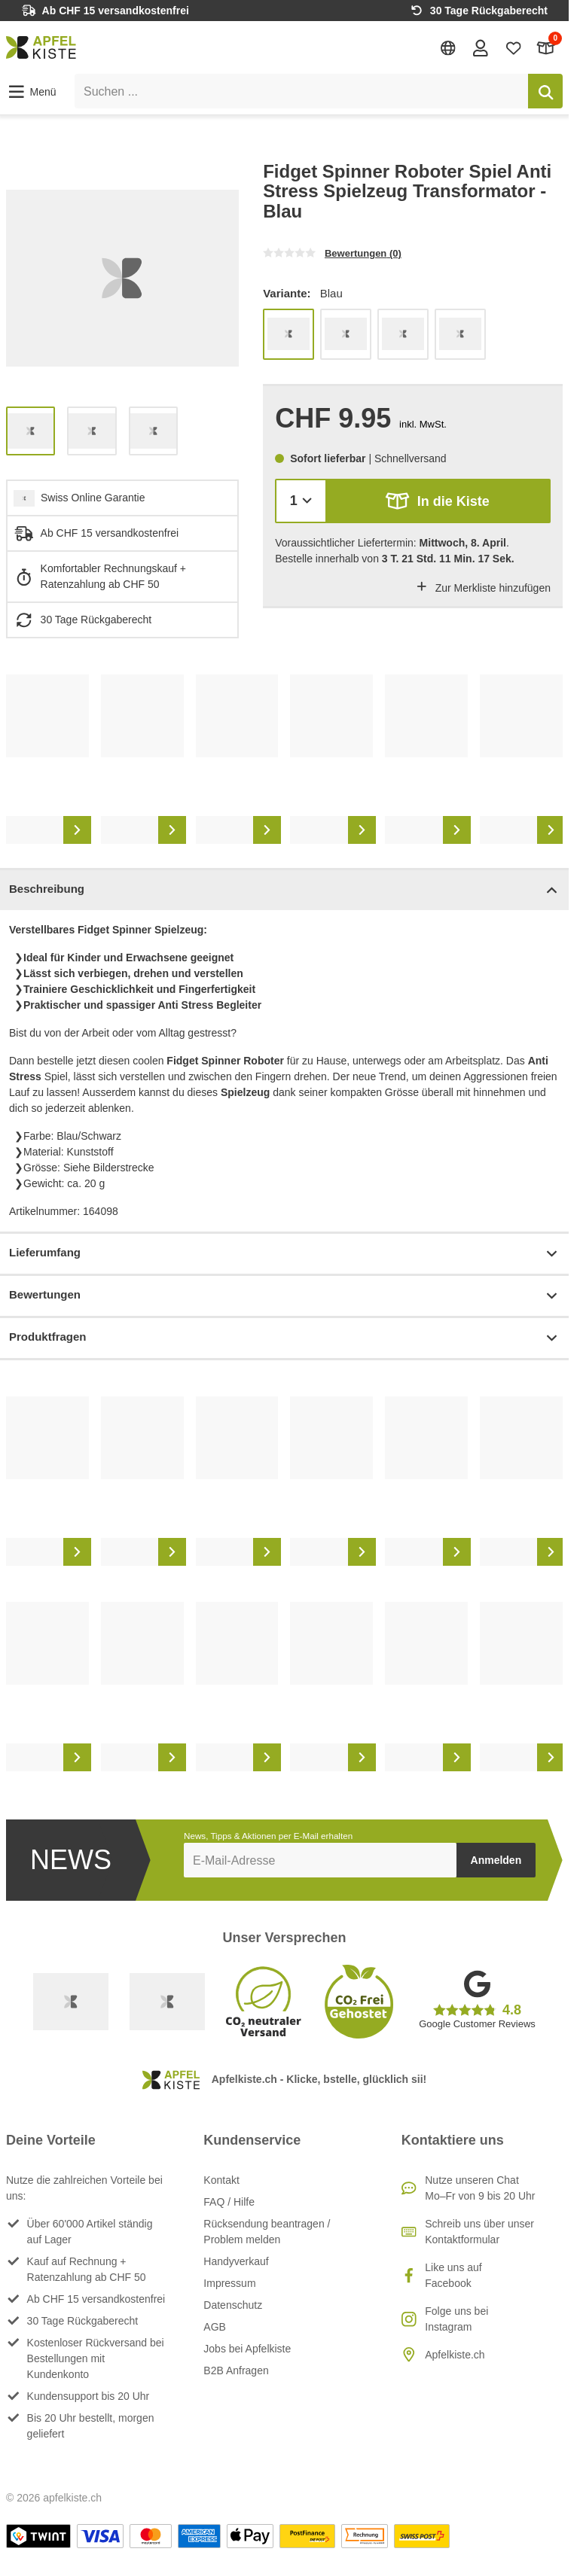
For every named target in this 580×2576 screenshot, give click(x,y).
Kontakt (221, 2180)
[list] (122, 278)
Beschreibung (284, 890)
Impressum (229, 2283)
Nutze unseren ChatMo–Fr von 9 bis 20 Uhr (480, 2188)
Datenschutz (232, 2305)
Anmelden (496, 1860)
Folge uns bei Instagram (456, 2319)
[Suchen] (545, 91)
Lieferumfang (284, 1254)
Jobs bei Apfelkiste (247, 2349)
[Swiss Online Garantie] (70, 2001)
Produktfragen (284, 1338)
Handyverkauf (235, 2261)
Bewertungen (284, 1296)
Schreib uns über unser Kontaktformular (479, 2232)
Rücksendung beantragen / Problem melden (266, 2232)
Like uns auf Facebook (453, 2275)
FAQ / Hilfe (229, 2202)
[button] (31, 91)
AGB (214, 2327)
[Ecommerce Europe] (167, 2001)
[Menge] (300, 501)
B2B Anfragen (235, 2370)
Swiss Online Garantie (93, 498)
